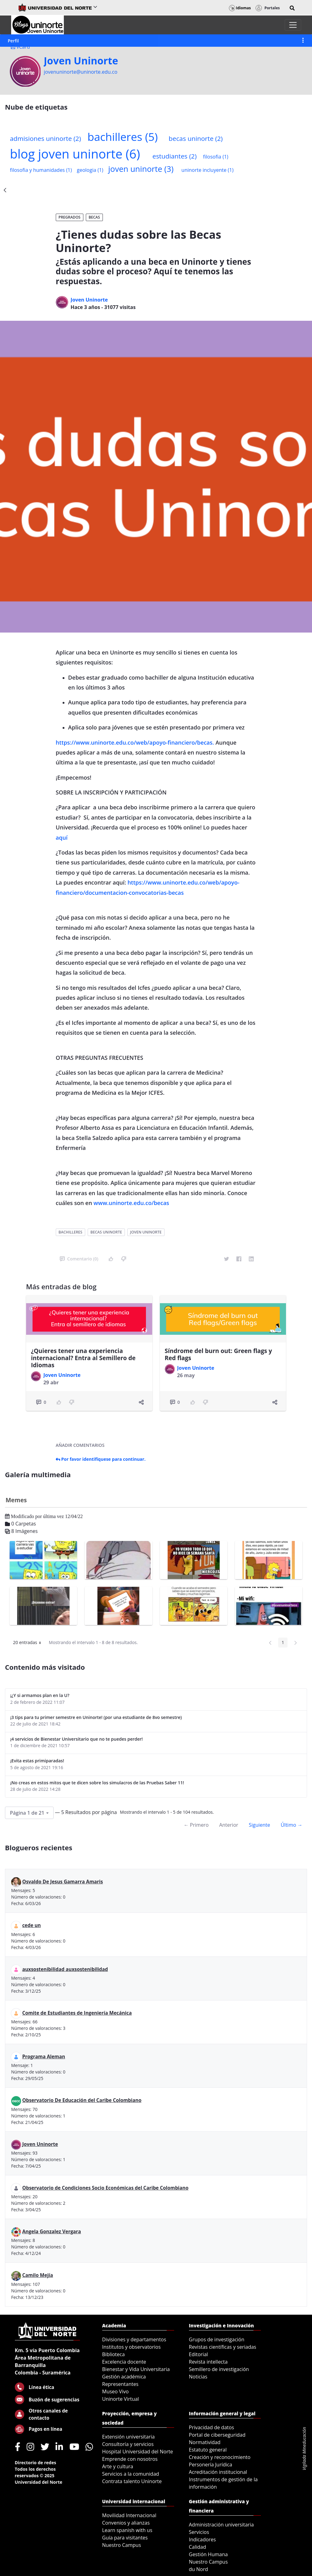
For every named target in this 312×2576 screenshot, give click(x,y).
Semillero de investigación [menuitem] (219, 2369)
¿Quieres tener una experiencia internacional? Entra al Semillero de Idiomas (83, 1358)
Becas (94, 217)
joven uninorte (141, 168)
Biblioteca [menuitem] (113, 2354)
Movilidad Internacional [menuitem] (129, 2515)
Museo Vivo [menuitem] (115, 2391)
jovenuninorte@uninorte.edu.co (80, 71)
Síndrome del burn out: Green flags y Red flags (218, 1354)
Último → (291, 1824)
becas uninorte (195, 138)
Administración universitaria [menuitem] (221, 2524)
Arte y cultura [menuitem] (117, 2466)
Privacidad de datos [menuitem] (211, 2427)
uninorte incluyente (208, 170)
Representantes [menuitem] (120, 2384)
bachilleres (122, 136)
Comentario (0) (79, 1259)
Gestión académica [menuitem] (124, 2376)
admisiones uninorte (45, 138)
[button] (292, 8)
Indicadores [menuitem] (202, 2539)
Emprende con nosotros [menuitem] (130, 2459)
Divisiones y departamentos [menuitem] (134, 2339)
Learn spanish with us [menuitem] (127, 2530)
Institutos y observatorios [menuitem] (131, 2346)
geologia (90, 170)
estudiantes (174, 156)
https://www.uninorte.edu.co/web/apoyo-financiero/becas (134, 742)
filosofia (215, 156)
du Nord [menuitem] (198, 2569)
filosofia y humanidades (41, 170)
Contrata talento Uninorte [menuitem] (132, 2481)
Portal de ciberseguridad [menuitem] (217, 2434)
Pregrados (70, 217)
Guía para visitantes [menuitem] (125, 2537)
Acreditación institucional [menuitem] (218, 2472)
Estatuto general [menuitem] (208, 2449)
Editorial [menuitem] (198, 2354)
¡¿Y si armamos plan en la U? (39, 1695)
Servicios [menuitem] (199, 2532)
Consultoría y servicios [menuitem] (128, 2444)
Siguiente (259, 1824)
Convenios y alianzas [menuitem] (126, 2522)
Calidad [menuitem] (197, 2546)
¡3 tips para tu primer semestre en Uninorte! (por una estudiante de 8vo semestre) (96, 1717)
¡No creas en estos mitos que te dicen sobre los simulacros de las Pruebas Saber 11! (97, 1783)
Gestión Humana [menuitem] (208, 2554)
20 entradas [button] (29, 1643)
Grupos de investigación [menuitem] (216, 2339)
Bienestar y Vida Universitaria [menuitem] (136, 2369)
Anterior (228, 1824)
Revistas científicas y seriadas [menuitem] (222, 2346)
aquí (62, 837)
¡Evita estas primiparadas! (37, 1761)
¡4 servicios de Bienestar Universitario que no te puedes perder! (76, 1739)
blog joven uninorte (75, 153)
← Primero (196, 1824)
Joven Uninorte (81, 61)
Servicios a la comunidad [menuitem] (130, 2473)
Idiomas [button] (240, 8)
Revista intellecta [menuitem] (208, 2361)
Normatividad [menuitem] (205, 2442)
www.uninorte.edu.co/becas (131, 1203)
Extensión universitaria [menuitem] (128, 2436)
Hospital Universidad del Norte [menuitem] (137, 2451)
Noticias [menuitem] (198, 2376)
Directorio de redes (35, 2462)
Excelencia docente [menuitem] (124, 2361)
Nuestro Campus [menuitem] (121, 2545)
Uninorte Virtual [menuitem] (120, 2398)
